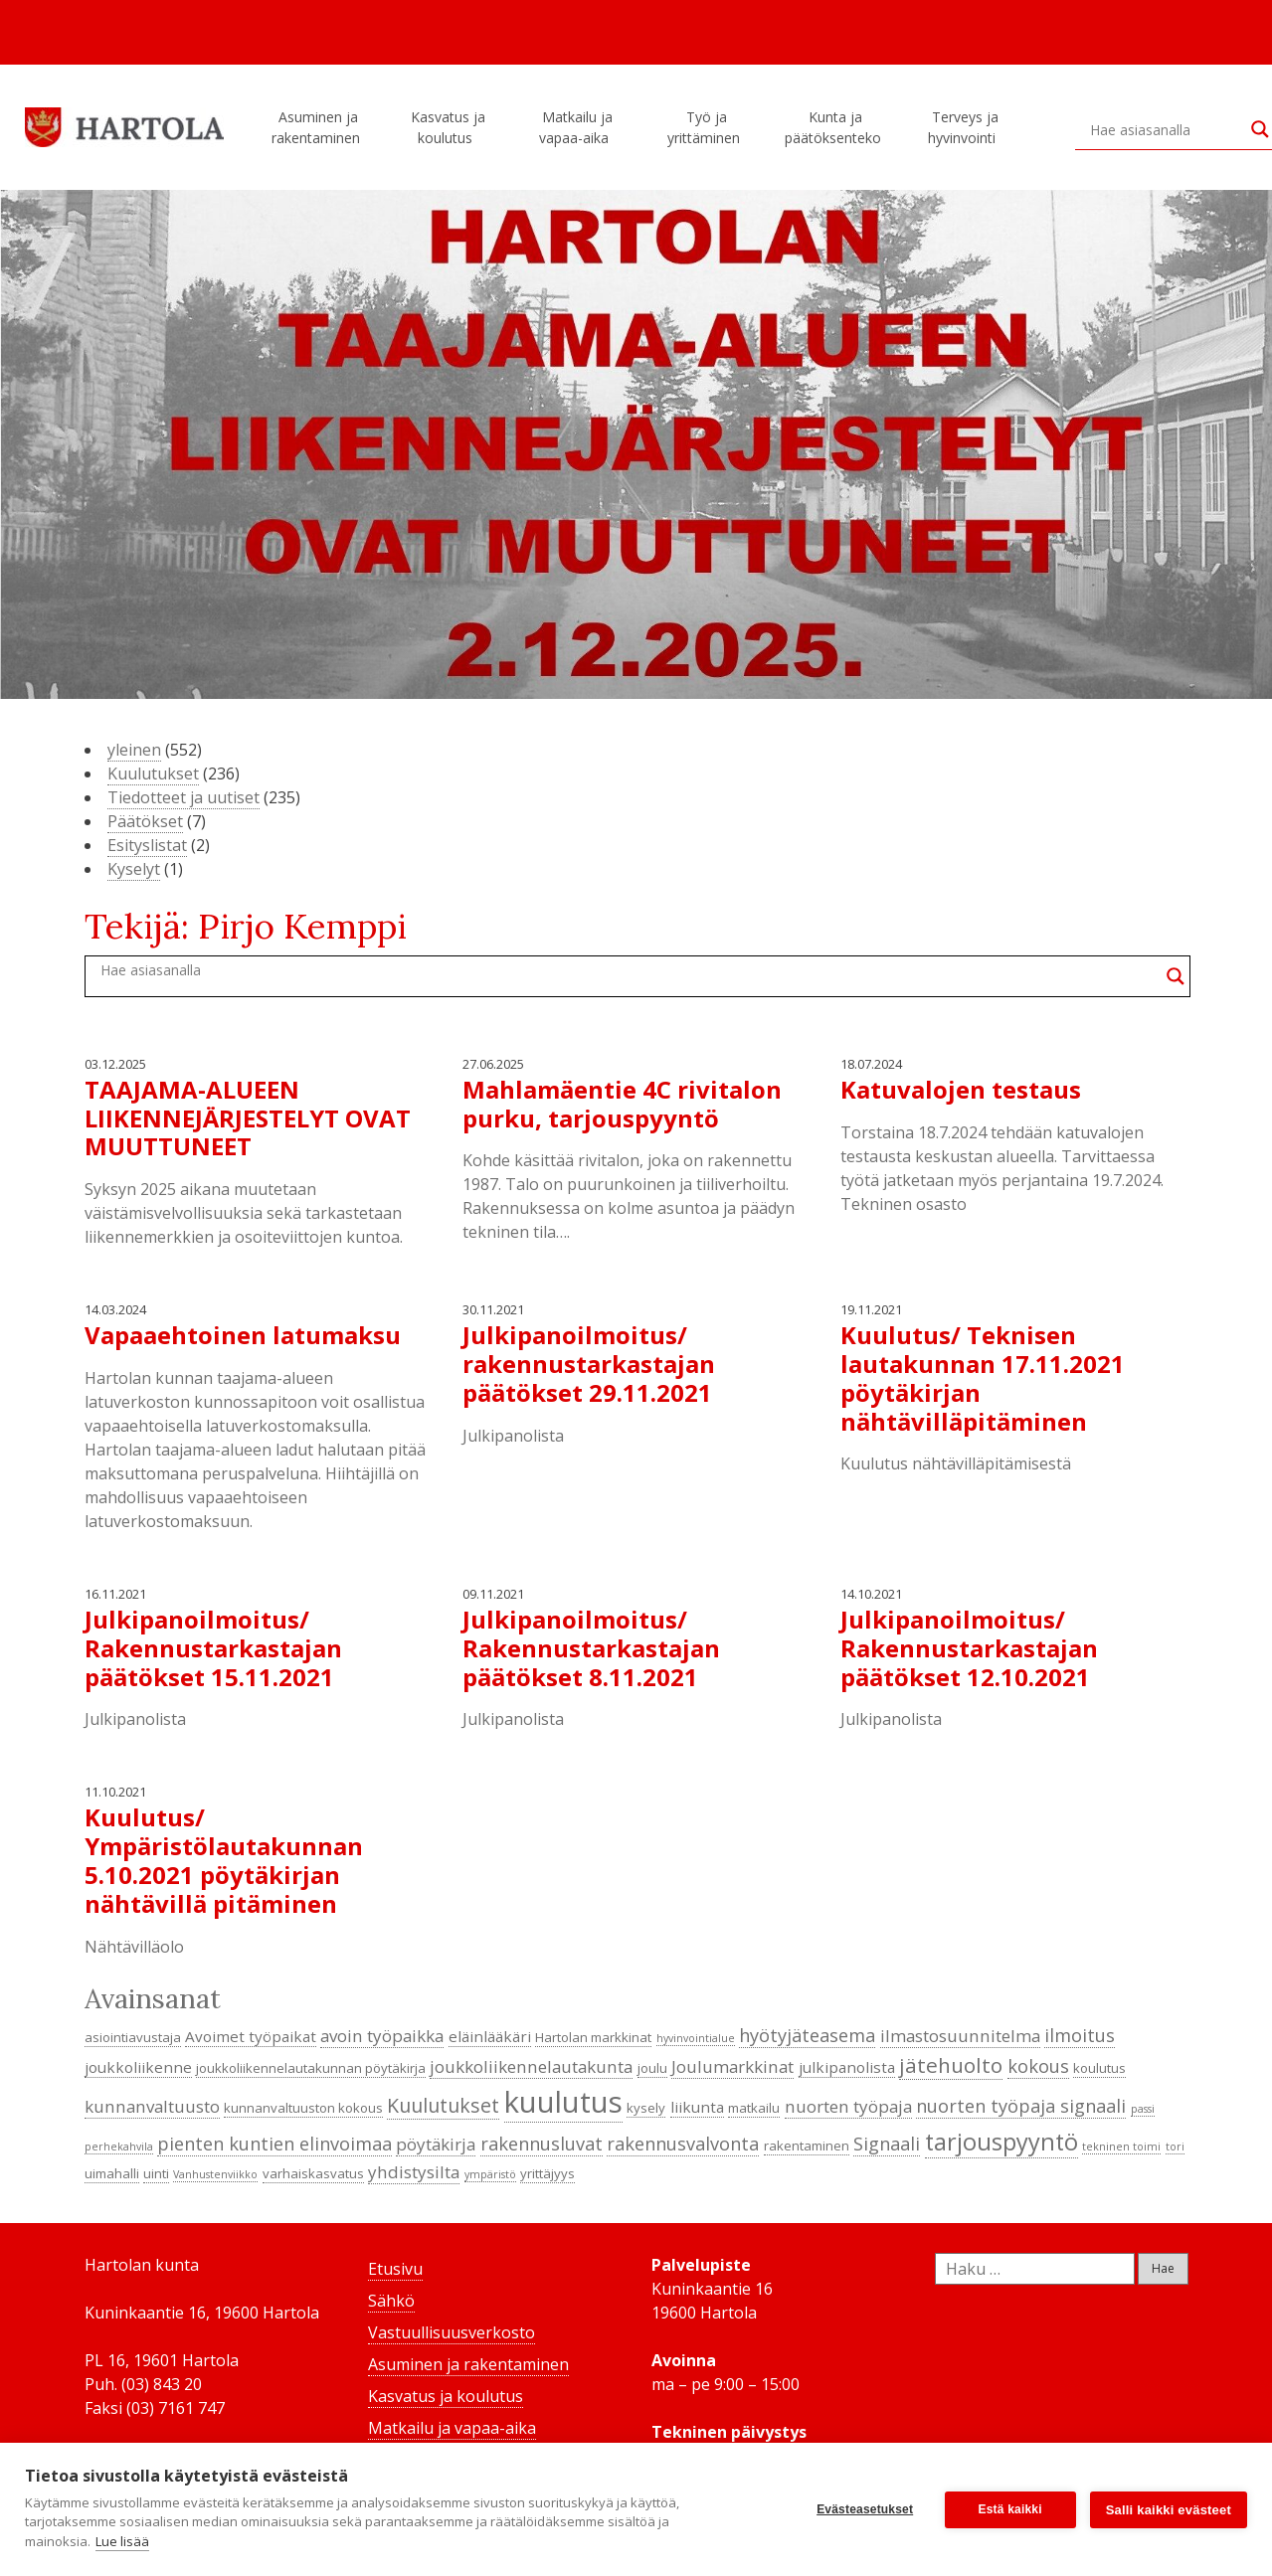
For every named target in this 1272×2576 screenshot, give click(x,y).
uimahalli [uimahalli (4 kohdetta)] (112, 2173)
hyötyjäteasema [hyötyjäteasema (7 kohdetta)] (807, 2035)
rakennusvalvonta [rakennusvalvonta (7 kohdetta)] (683, 2143)
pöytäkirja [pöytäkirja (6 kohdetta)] (435, 2144)
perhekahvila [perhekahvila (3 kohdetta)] (119, 2146)
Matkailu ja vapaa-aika (577, 127)
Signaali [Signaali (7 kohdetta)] (886, 2143)
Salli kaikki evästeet (1168, 2509)
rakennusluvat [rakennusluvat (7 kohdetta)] (541, 2143)
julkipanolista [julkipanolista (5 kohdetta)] (847, 2067)
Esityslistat (147, 845)
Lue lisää (122, 2541)
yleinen (134, 750)
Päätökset (145, 821)
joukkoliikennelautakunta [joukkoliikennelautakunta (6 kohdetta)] (531, 2066)
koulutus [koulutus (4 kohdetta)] (1099, 2068)
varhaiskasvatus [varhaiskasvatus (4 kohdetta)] (313, 2173)
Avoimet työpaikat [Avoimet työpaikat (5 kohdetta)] (250, 2036)
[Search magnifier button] (1175, 976)
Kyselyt (133, 869)
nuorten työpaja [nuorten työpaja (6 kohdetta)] (848, 2106)
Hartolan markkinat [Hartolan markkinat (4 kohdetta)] (593, 2037)
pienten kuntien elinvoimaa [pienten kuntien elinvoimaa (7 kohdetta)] (274, 2143)
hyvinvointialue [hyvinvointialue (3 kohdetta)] (695, 2038)
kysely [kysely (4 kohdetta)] (646, 2108)
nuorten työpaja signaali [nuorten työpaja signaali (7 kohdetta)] (1021, 2106)
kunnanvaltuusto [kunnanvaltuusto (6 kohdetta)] (152, 2106)
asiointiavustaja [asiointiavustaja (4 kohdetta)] (133, 2037)
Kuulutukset (153, 773)
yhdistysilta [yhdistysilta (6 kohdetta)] (413, 2171)
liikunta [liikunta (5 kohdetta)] (697, 2107)
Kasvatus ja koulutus (448, 127)
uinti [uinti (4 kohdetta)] (156, 2173)
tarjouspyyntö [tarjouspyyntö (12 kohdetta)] (1001, 2141)
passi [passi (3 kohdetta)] (1143, 2109)
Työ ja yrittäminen (706, 127)
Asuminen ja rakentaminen (319, 127)
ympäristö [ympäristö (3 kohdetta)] (490, 2174)
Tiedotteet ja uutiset (183, 797)
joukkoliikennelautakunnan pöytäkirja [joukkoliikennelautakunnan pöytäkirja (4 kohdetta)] (311, 2068)
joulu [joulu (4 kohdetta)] (652, 2068)
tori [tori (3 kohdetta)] (1175, 2146)
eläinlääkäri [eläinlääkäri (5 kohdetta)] (490, 2036)
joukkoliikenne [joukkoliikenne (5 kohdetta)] (138, 2067)
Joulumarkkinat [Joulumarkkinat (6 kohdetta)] (732, 2066)
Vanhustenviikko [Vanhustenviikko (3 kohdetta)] (215, 2174)
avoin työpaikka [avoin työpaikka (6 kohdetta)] (382, 2035)
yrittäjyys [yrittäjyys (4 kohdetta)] (547, 2173)
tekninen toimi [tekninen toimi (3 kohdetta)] (1121, 2146)
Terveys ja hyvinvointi (964, 127)
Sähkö (391, 2301)
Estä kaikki (1010, 2509)
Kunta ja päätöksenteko (836, 127)
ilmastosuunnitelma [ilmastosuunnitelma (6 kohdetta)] (960, 2035)
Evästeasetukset (865, 2509)
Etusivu (395, 2269)
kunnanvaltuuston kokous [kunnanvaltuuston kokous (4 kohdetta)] (303, 2108)
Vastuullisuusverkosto (451, 2332)
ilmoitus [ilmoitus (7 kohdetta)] (1079, 2035)
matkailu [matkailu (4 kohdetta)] (754, 2108)
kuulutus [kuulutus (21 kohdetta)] (563, 2102)
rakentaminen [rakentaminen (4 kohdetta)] (806, 2145)
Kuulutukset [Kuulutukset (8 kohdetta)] (443, 2105)
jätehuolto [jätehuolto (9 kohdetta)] (950, 2065)
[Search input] (1165, 129)
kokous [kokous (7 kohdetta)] (1038, 2066)
